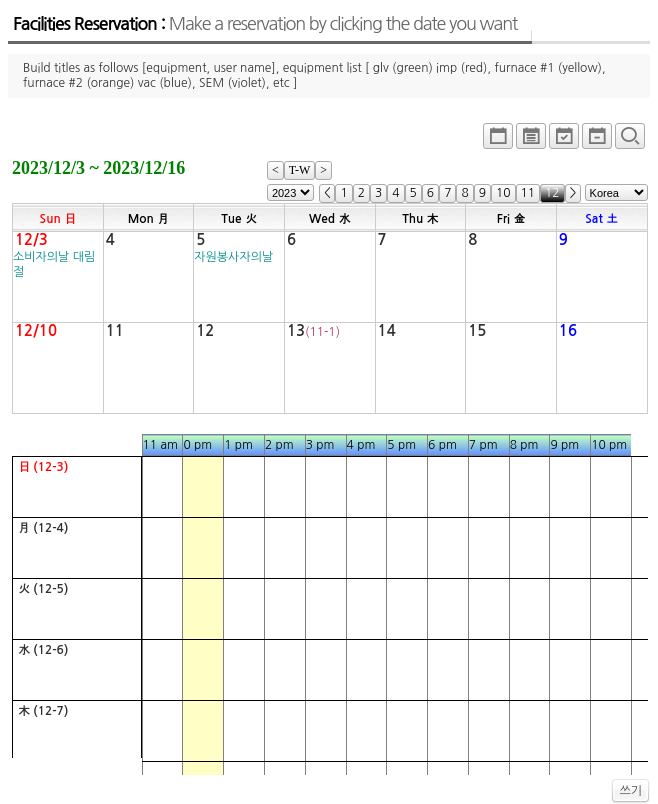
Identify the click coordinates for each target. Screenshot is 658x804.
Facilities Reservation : (265, 24)
